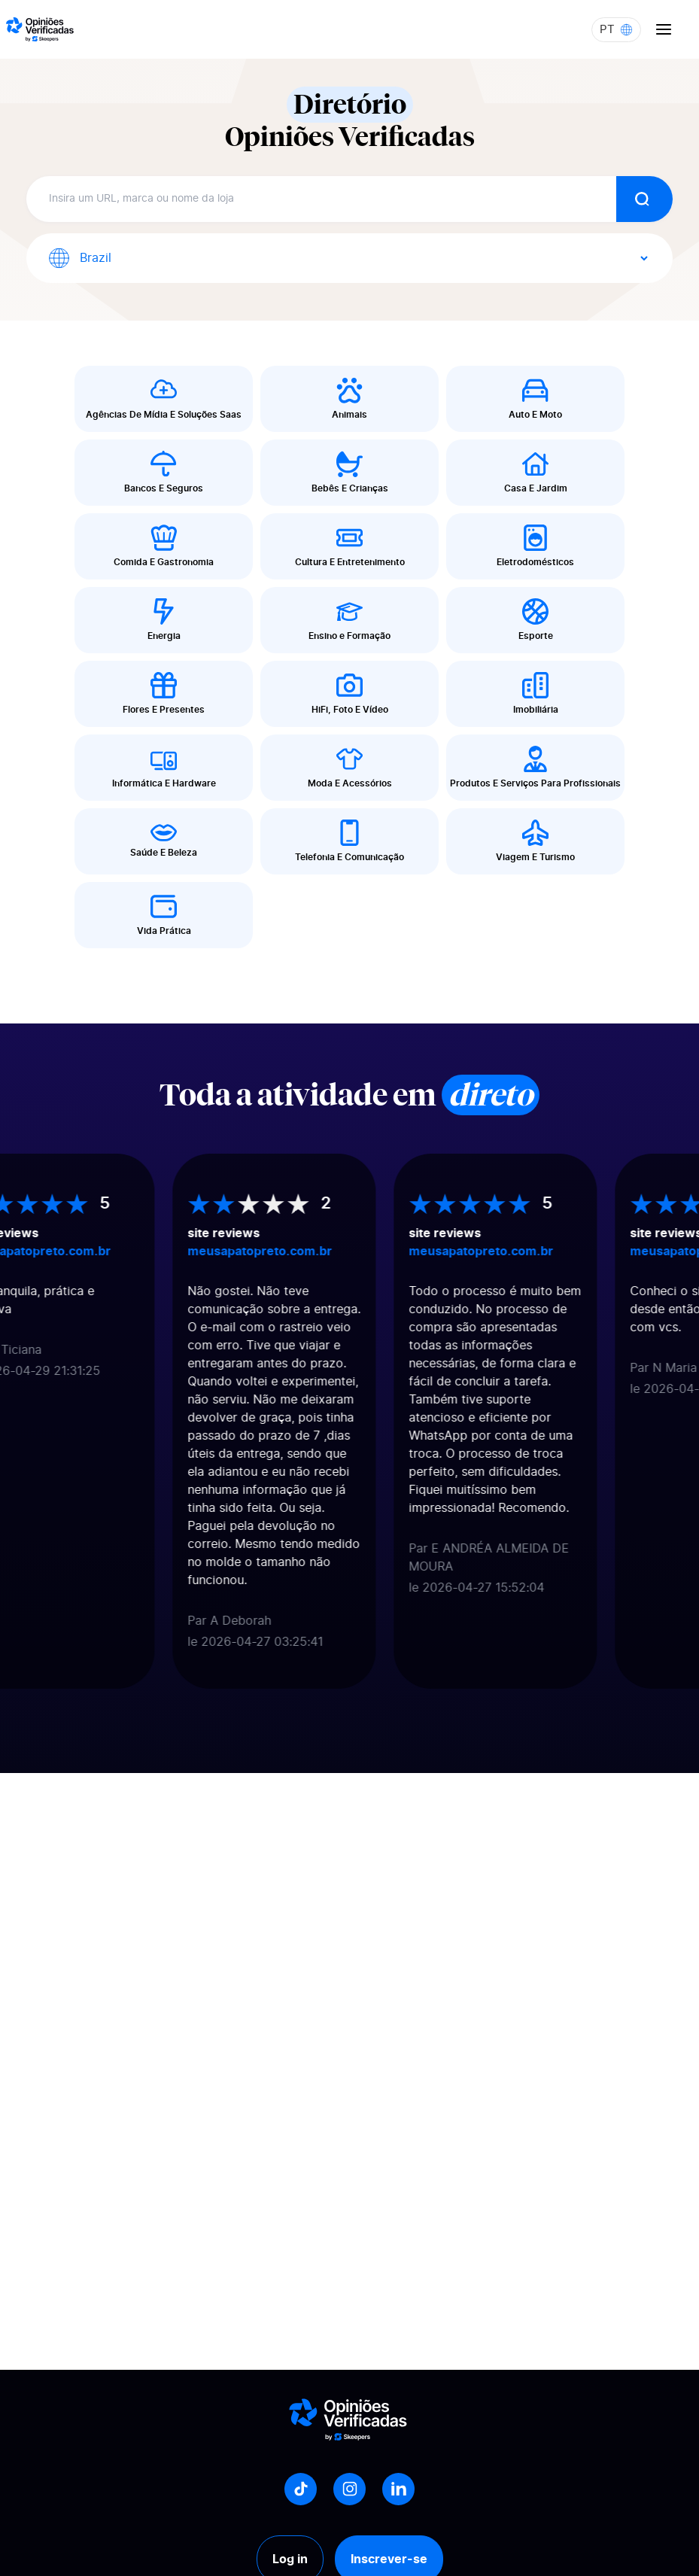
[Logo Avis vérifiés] (40, 29)
